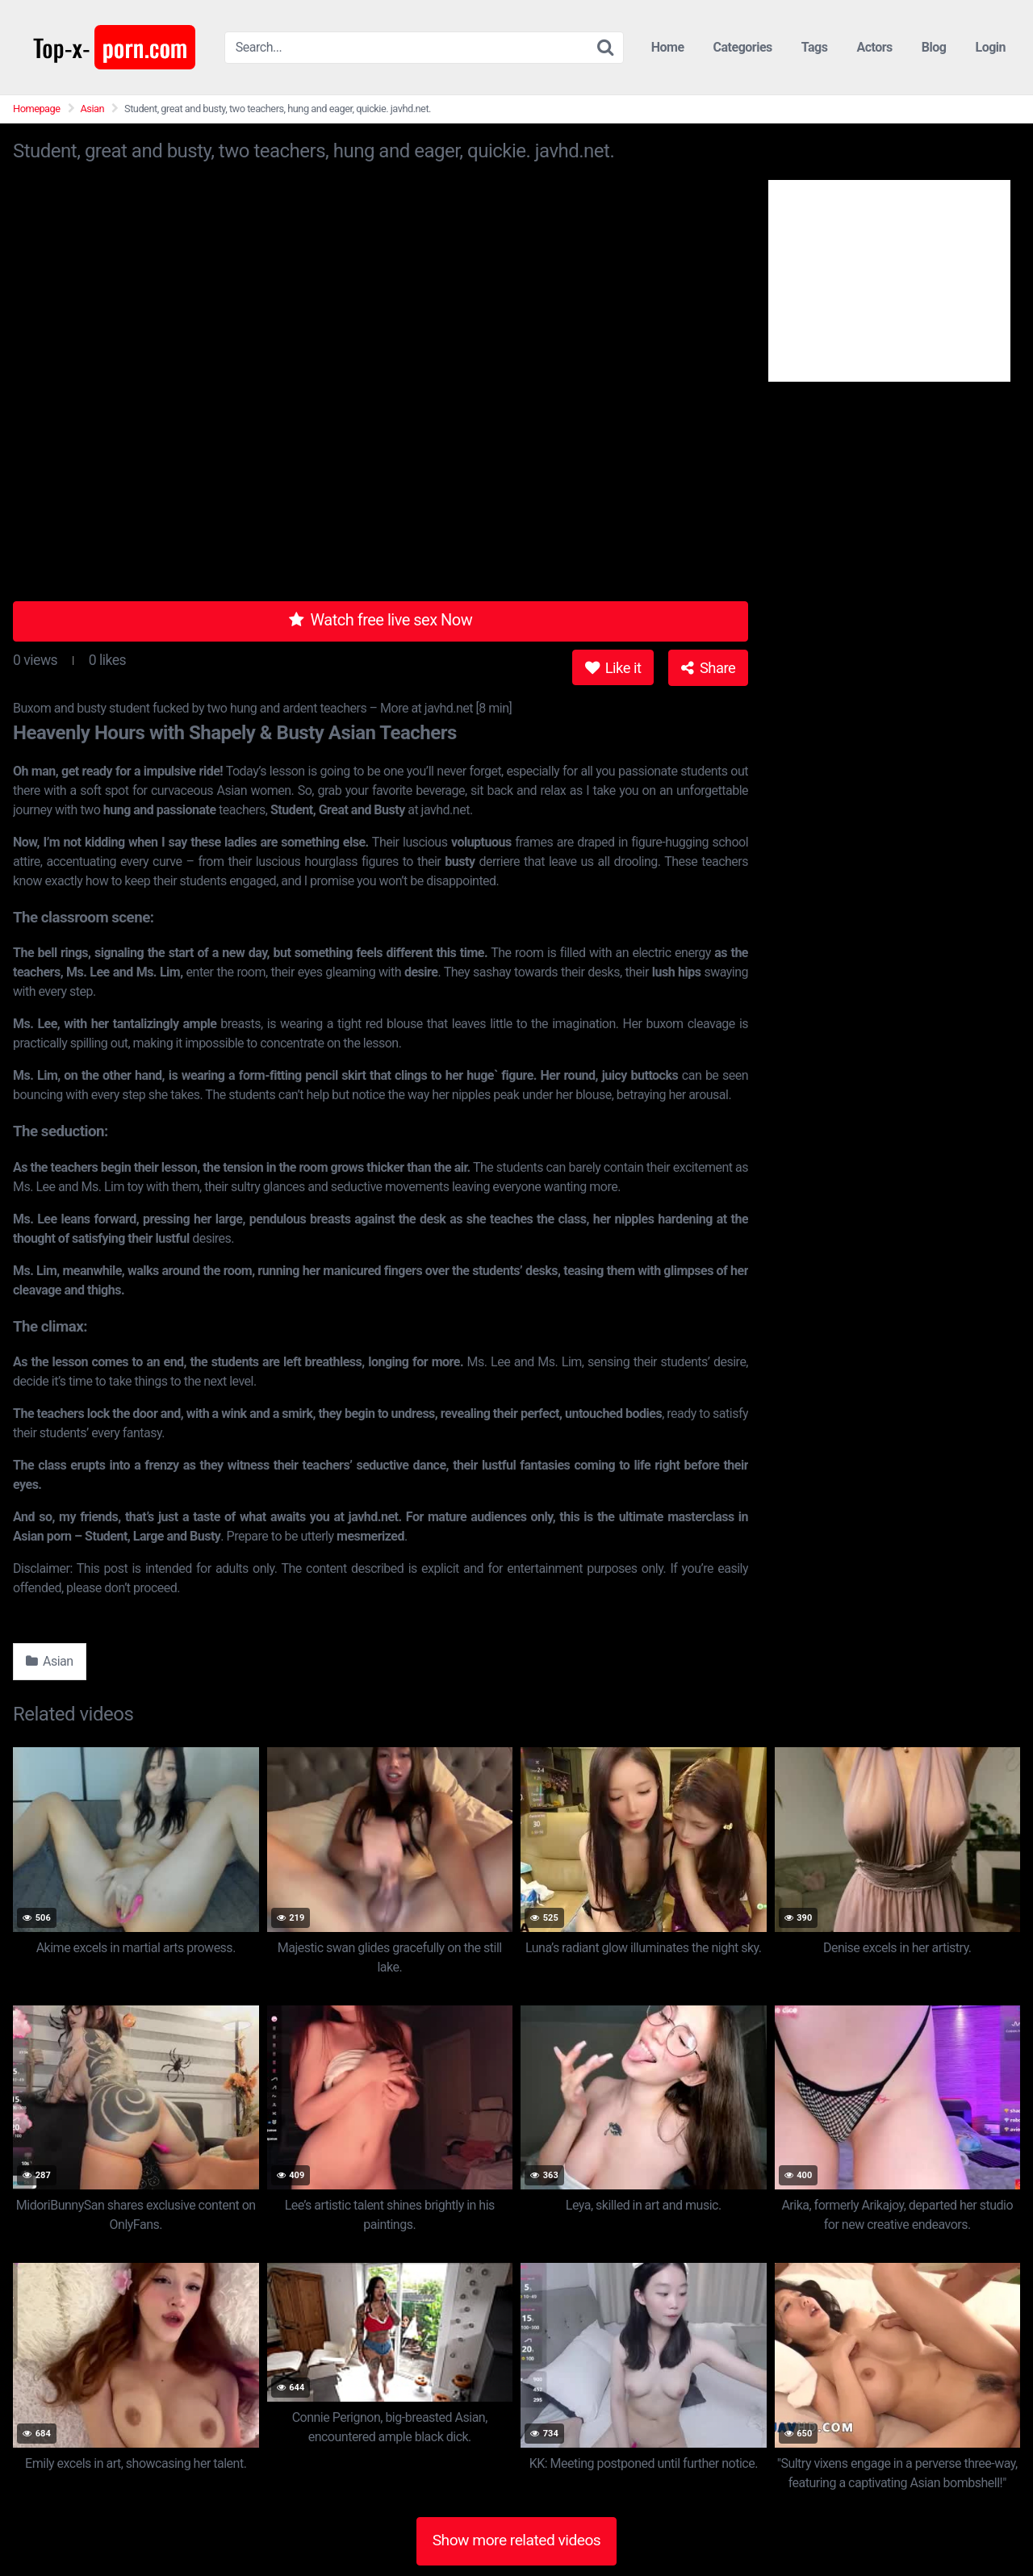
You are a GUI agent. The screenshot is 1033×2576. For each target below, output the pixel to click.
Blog (934, 47)
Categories (742, 47)
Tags (814, 47)
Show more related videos (517, 2540)
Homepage (37, 108)
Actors (874, 47)
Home (667, 47)
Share (708, 667)
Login (990, 47)
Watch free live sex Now (381, 619)
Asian (93, 108)
